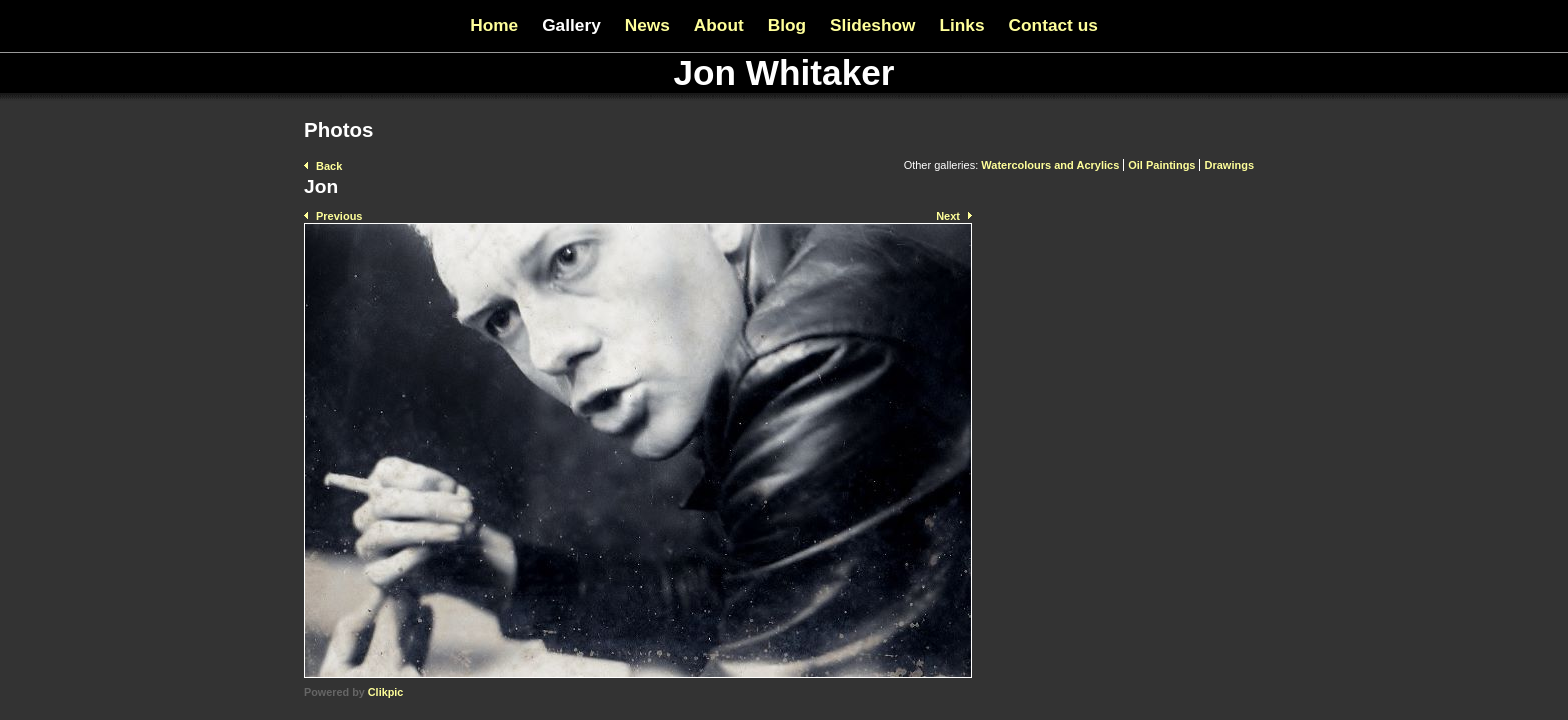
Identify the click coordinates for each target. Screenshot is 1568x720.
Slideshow (872, 25)
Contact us (1053, 25)
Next (948, 216)
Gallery (571, 25)
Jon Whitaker (784, 72)
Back (329, 166)
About (719, 25)
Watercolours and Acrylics (1050, 165)
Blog (787, 25)
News (647, 25)
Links (961, 25)
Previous (339, 216)
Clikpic (386, 692)
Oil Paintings (1161, 165)
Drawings (1229, 165)
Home (494, 25)
